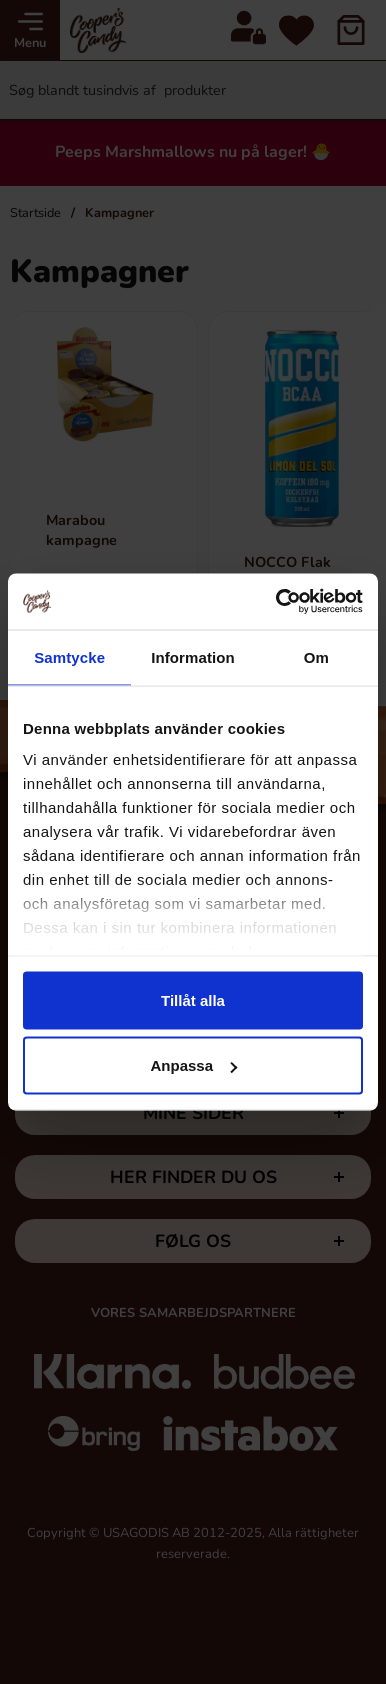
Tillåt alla (193, 999)
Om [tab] (316, 656)
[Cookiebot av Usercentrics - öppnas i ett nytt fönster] (277, 602)
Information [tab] (193, 656)
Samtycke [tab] (69, 656)
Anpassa (193, 1065)
